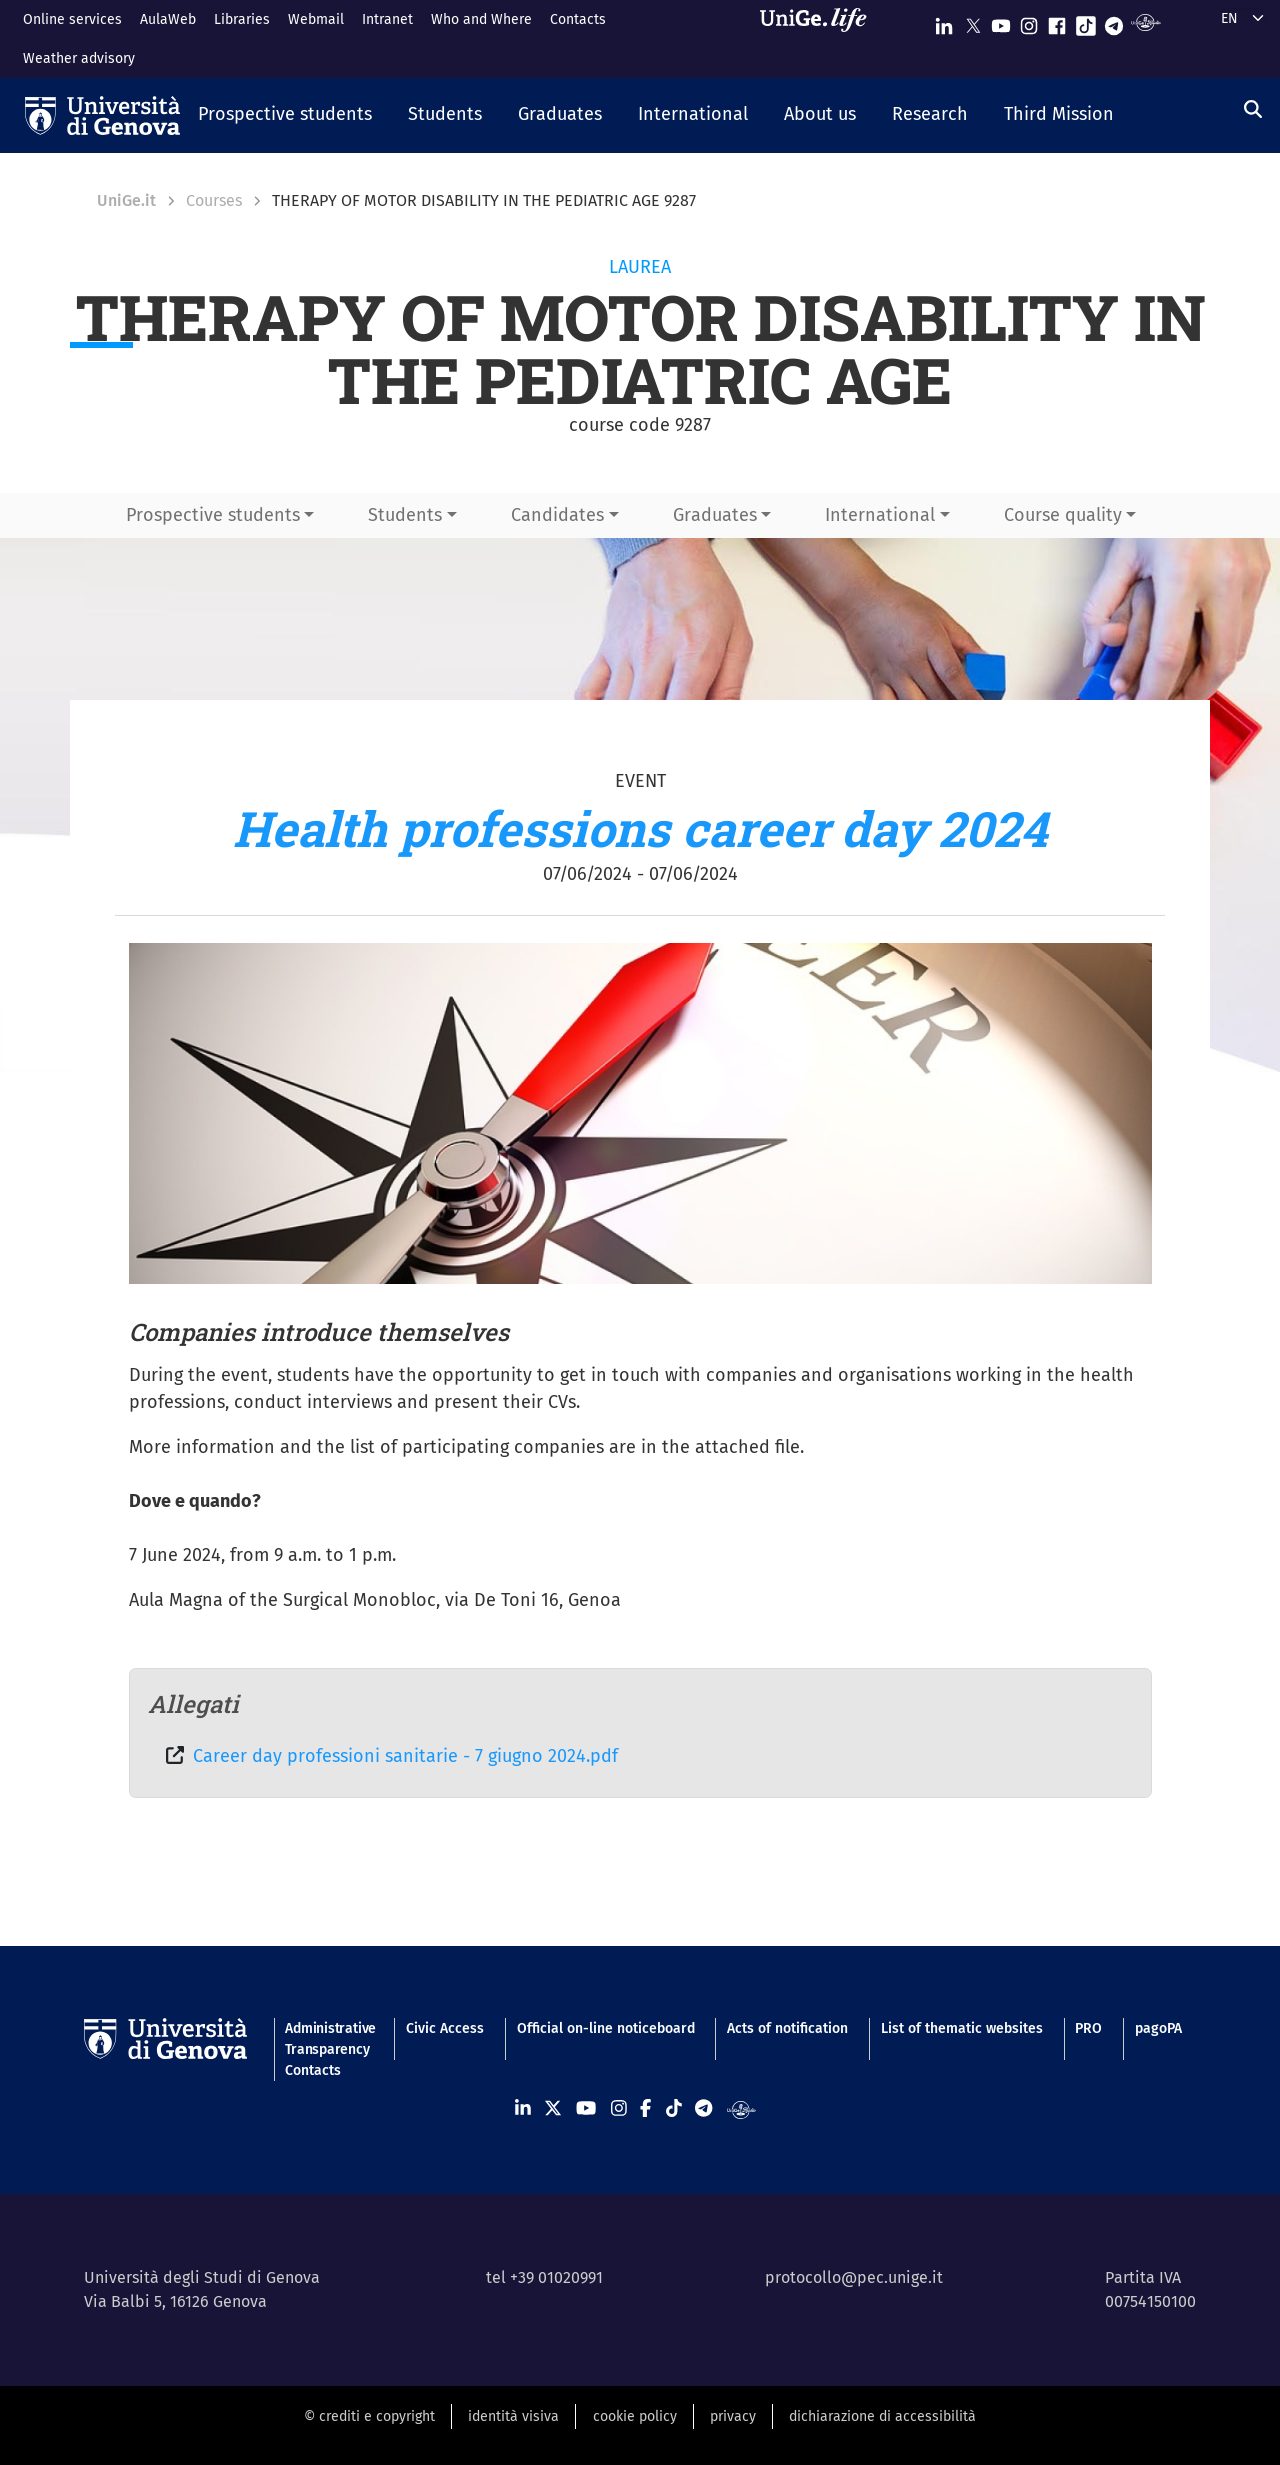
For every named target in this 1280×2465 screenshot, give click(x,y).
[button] (285, 116)
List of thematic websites (962, 2028)
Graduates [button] (715, 515)
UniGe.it (126, 200)
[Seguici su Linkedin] (944, 21)
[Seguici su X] (973, 21)
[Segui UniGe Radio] (1145, 21)
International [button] (880, 515)
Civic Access (445, 2028)
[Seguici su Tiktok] (1086, 21)
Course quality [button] (1063, 515)
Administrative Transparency (329, 2039)
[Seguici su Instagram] (1029, 21)
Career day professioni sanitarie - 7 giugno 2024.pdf (405, 1756)
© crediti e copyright (369, 2416)
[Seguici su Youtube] (1001, 21)
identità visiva (513, 2416)
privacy (733, 2416)
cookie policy (635, 2416)
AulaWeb (168, 19)
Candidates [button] (557, 515)
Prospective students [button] (213, 515)
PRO (1088, 2028)
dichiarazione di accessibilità (882, 2416)
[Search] (1253, 110)
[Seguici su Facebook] (1057, 21)
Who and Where (481, 19)
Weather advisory (79, 58)
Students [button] (405, 515)
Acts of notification (787, 2028)
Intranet (387, 19)
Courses (214, 200)
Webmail (316, 19)
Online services (72, 19)
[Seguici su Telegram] (1114, 21)
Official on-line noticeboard (606, 2028)
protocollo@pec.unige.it (854, 2277)
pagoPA (1158, 2028)
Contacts (578, 19)
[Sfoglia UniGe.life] (820, 38)
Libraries (242, 19)
